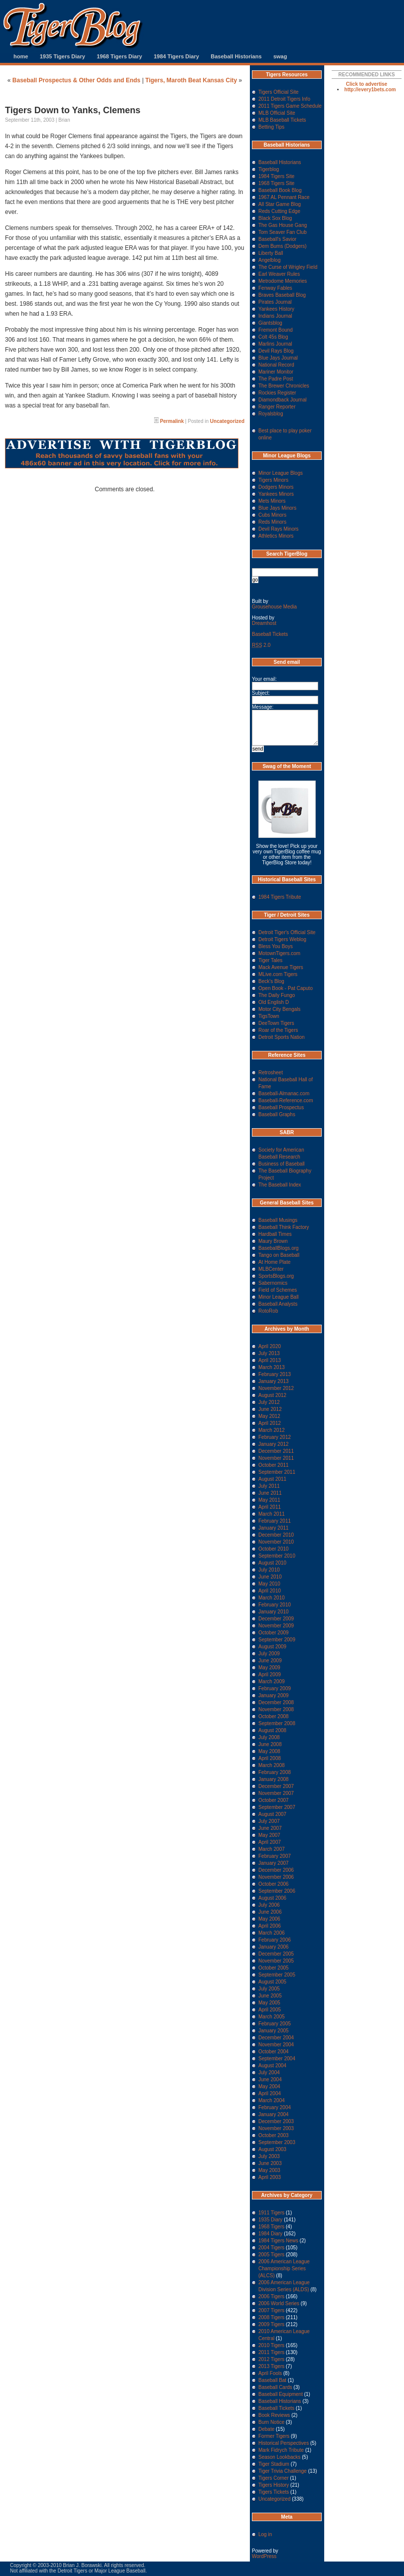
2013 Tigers (271, 2366)
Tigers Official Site (278, 92)
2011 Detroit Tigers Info (284, 99)
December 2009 (276, 1618)
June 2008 (270, 1744)
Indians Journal (275, 316)
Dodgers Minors (276, 487)
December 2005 (276, 1954)
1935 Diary (270, 2219)
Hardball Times (275, 1234)
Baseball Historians (235, 56)
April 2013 (269, 1360)
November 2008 (276, 1709)
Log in (265, 2534)
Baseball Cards (275, 2387)
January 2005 (273, 2030)
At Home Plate (274, 1262)
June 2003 (270, 2163)
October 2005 (273, 1968)
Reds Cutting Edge (279, 211)
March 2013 (271, 1367)
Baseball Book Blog (280, 190)
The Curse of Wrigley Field (287, 267)
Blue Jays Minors (277, 508)
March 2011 (271, 1514)
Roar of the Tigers (278, 1030)
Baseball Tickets (270, 634)
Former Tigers (273, 2436)
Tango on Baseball (278, 1255)
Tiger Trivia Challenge (282, 2471)
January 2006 (273, 1947)
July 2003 (269, 2156)
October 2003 (273, 2135)
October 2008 (273, 1716)
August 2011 (272, 1479)
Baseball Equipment (280, 2394)
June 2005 (270, 1995)
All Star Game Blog (279, 204)
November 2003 (276, 2128)
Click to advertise (367, 84)
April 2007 (269, 1842)
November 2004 (276, 2044)
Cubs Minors (272, 515)
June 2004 (270, 2079)
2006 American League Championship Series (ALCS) (284, 2268)
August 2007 (272, 1814)
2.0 (261, 645)
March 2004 (271, 2100)
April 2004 (269, 2093)
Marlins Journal (275, 344)
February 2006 (274, 1940)
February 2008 (274, 1772)
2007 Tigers (271, 2310)
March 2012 (271, 1430)
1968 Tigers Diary (119, 56)
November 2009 (276, 1625)
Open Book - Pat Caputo (285, 988)
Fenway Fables (275, 288)
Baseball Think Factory (283, 1227)
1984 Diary (270, 2233)
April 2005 (269, 2009)
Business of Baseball (281, 1164)
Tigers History (273, 2485)
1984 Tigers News (278, 2240)
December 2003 (276, 2121)
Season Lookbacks (279, 2457)
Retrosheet (270, 1072)
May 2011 (269, 1500)
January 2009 (273, 1695)
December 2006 (276, 1870)
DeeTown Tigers (276, 1023)
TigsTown (268, 1016)
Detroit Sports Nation (281, 1037)
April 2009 (269, 1674)
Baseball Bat (272, 2380)
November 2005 (276, 1961)
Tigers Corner (273, 2478)
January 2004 (273, 2114)
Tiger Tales (270, 960)
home (20, 56)
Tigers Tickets (273, 2492)
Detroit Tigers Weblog (282, 939)
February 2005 (274, 2023)
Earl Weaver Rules (279, 274)
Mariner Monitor (275, 372)
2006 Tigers (271, 2296)
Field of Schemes (277, 1290)
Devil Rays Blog (276, 351)
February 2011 (274, 1521)
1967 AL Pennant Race (284, 197)
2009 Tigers (271, 2324)
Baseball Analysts (277, 1304)
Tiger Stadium (273, 2464)
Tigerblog (268, 169)
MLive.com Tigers (277, 974)
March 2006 (271, 1933)
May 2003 (269, 2170)
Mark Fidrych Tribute (281, 2450)
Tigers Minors (273, 480)
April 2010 (269, 1590)
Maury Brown (273, 1241)
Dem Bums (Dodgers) (282, 246)
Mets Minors (271, 501)
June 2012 (270, 1409)
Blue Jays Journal (278, 358)
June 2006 (270, 1912)
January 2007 (273, 1863)
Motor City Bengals (279, 1009)
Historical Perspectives (283, 2443)
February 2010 (274, 1604)
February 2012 (274, 1437)
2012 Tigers (271, 2359)
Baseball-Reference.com (285, 1100)
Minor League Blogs (280, 473)
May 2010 (269, 1583)
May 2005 (269, 2002)
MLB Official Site (276, 113)
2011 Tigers (271, 2352)
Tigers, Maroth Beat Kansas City (191, 80)
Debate (266, 2429)
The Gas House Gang (282, 225)
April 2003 (269, 2177)
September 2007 (276, 1807)
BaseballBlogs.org (278, 1248)
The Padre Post (275, 379)
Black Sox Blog (275, 218)
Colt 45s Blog (273, 337)
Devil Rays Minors (278, 529)
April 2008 (269, 1758)
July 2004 (269, 2072)
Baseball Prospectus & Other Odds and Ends (76, 80)
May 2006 (269, 1919)
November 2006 (276, 1877)
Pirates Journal (275, 302)
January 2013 (273, 1381)
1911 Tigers (271, 2212)
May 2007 (269, 1835)
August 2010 (272, 1563)
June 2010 (270, 1577)
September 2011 (276, 1472)
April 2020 (269, 1346)
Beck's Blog (271, 981)
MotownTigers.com (279, 953)
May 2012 (269, 1416)
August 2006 (272, 1898)
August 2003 (272, 2149)
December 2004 (276, 2037)
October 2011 (273, 1465)
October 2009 (273, 1632)
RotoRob (268, 1311)
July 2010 (269, 1570)
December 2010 (276, 1535)
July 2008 (269, 1737)
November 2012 (276, 1388)
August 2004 (272, 2065)
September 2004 (276, 2058)
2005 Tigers (271, 2254)
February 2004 (274, 2107)
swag (280, 56)
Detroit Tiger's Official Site (287, 932)
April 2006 (269, 1926)
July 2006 (269, 1905)
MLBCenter (271, 1269)
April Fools (270, 2373)
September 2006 (276, 1891)
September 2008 (276, 1723)
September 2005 (276, 1975)
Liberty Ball (270, 253)
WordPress (264, 2556)
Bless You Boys (275, 946)
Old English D (273, 1002)
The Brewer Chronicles (283, 386)
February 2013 (274, 1374)
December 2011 (276, 1451)
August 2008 (272, 1730)
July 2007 (269, 1821)
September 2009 (276, 1639)
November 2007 (276, 1793)
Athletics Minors (276, 536)
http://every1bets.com (370, 89)
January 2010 (273, 1611)
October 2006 (273, 1884)
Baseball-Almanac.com (283, 1093)
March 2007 (271, 1849)
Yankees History (276, 309)
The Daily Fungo (276, 995)
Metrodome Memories (282, 281)
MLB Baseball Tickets (282, 120)
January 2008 (273, 1779)
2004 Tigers (271, 2247)
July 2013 (269, 1353)
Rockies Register (277, 393)
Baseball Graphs (276, 1114)
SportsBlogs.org (276, 1276)
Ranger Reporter (276, 406)
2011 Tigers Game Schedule (290, 106)
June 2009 (270, 1660)
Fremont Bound (275, 330)
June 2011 (270, 1493)
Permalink (172, 421)
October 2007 (273, 1800)
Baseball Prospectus (281, 1107)
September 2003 (276, 2142)
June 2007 (270, 1828)
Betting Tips (271, 127)
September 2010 (276, 1556)
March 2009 (271, 1681)
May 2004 (269, 2086)
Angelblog (269, 260)
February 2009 (274, 1688)
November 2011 (276, 1458)
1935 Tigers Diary (62, 56)
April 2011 (269, 1507)
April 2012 (269, 1423)
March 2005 (271, 2016)
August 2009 (272, 1646)
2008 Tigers (271, 2317)
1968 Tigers (271, 2226)
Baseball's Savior (277, 239)
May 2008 (269, 1751)
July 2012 (269, 1402)
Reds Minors (272, 522)
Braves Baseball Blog (282, 295)
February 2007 (274, 1856)
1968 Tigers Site (276, 183)
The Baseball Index (279, 1185)
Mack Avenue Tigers (280, 967)
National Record (276, 365)
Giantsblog (270, 323)
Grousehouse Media (274, 606)
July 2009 (269, 1653)
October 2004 (273, 2051)
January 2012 (273, 1444)
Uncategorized (227, 421)
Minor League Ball (278, 1297)
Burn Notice (271, 2422)
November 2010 (276, 1542)
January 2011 (273, 1528)
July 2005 (269, 1988)
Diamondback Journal (282, 399)
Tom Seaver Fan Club (282, 232)
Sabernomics (272, 1283)
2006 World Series (278, 2303)
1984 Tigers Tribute (279, 897)
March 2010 (271, 1597)
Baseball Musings (277, 1220)
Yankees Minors (276, 494)
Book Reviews (274, 2415)
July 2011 (269, 1486)
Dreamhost (264, 623)
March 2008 (271, 1765)
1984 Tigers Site (276, 176)
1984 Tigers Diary (176, 56)
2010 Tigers (271, 2345)
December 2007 (276, 1786)
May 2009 (269, 1667)
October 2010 (273, 1549)
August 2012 (272, 1395)
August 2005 (272, 1981)
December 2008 (276, 1702)
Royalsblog (270, 413)
